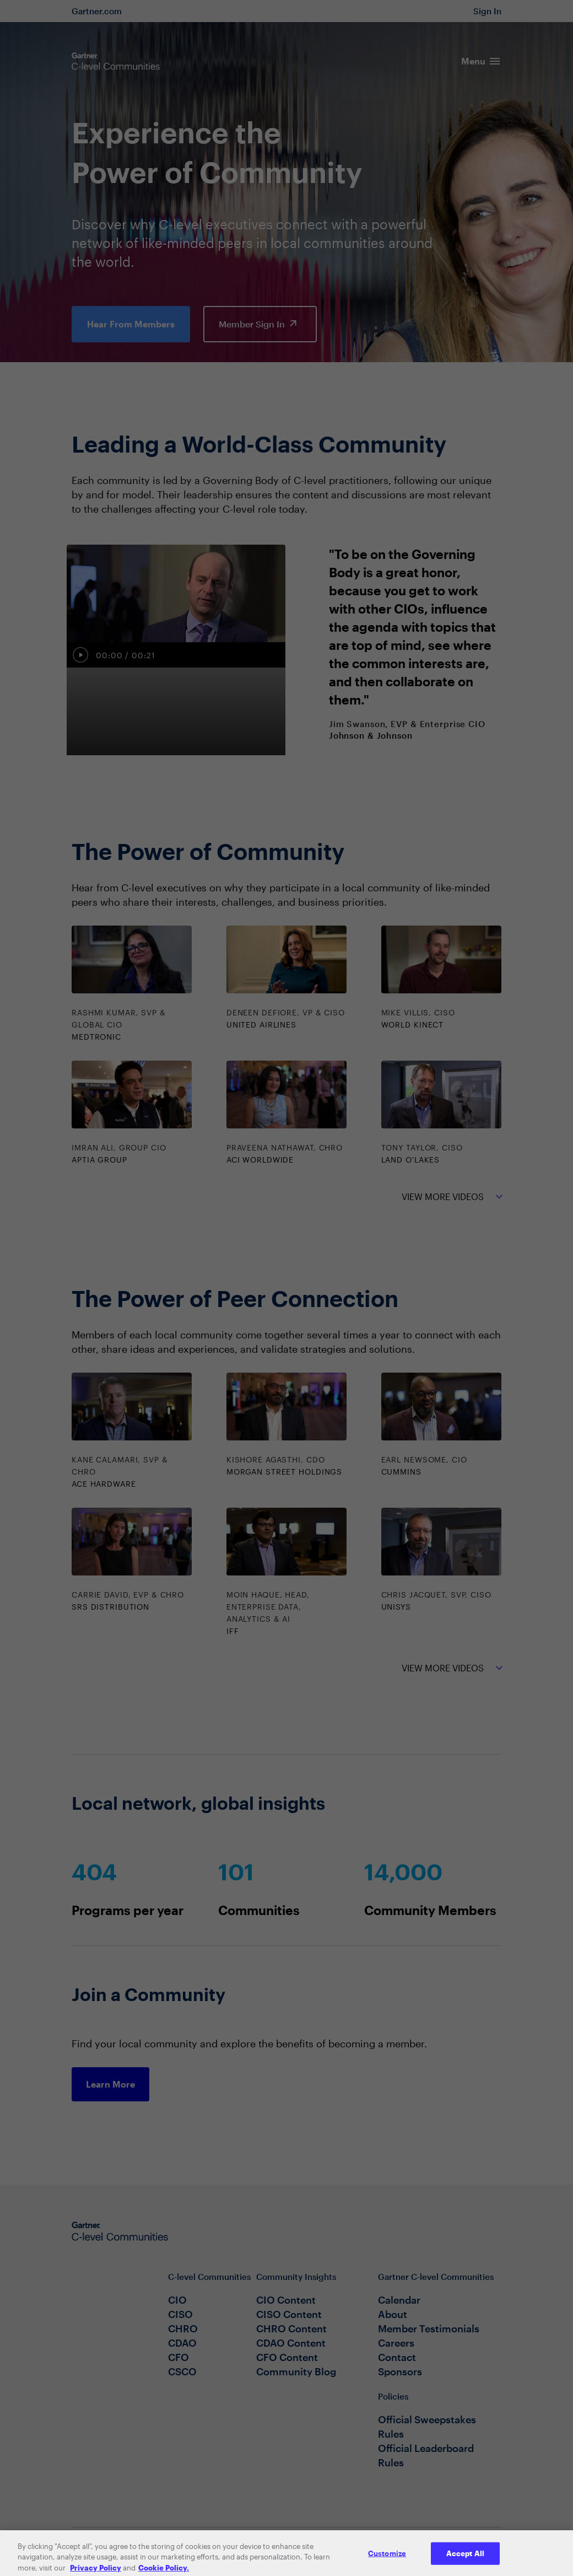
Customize (387, 2562)
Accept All (465, 2562)
